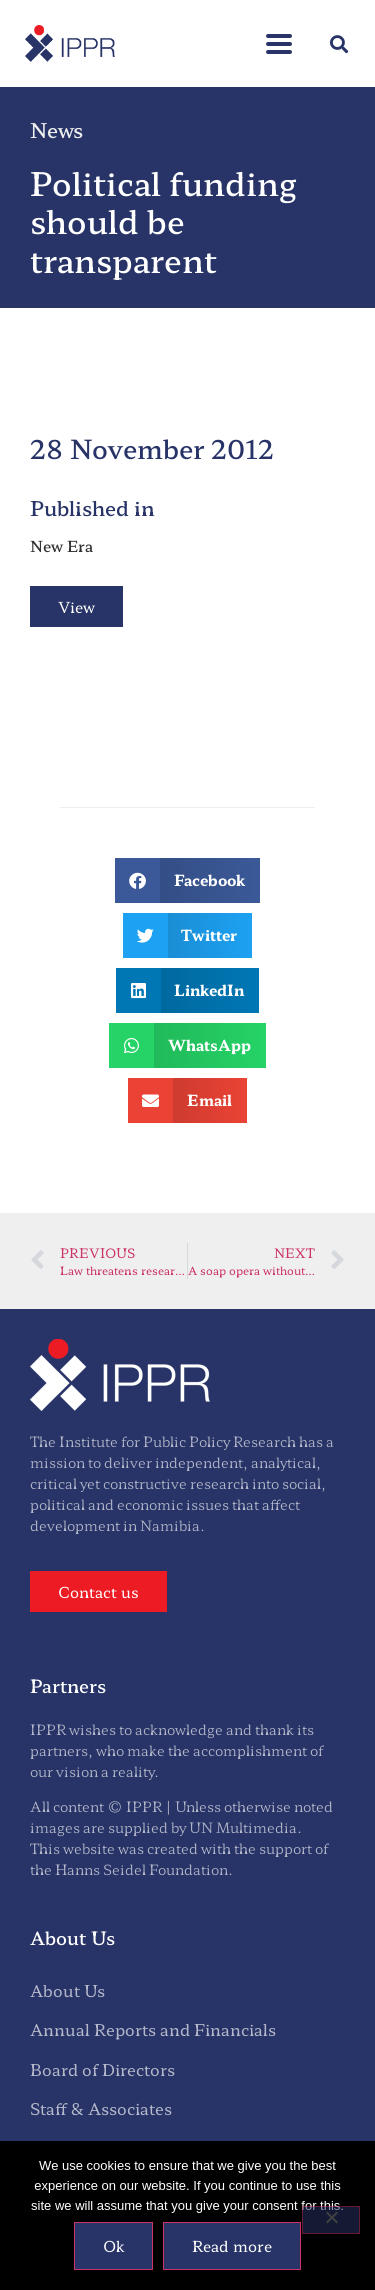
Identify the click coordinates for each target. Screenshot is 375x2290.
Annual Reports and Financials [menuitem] (153, 2029)
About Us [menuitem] (67, 1990)
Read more (232, 2245)
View (76, 606)
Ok (113, 2245)
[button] (338, 43)
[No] (331, 2220)
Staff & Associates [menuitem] (101, 2108)
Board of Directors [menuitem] (102, 2069)
